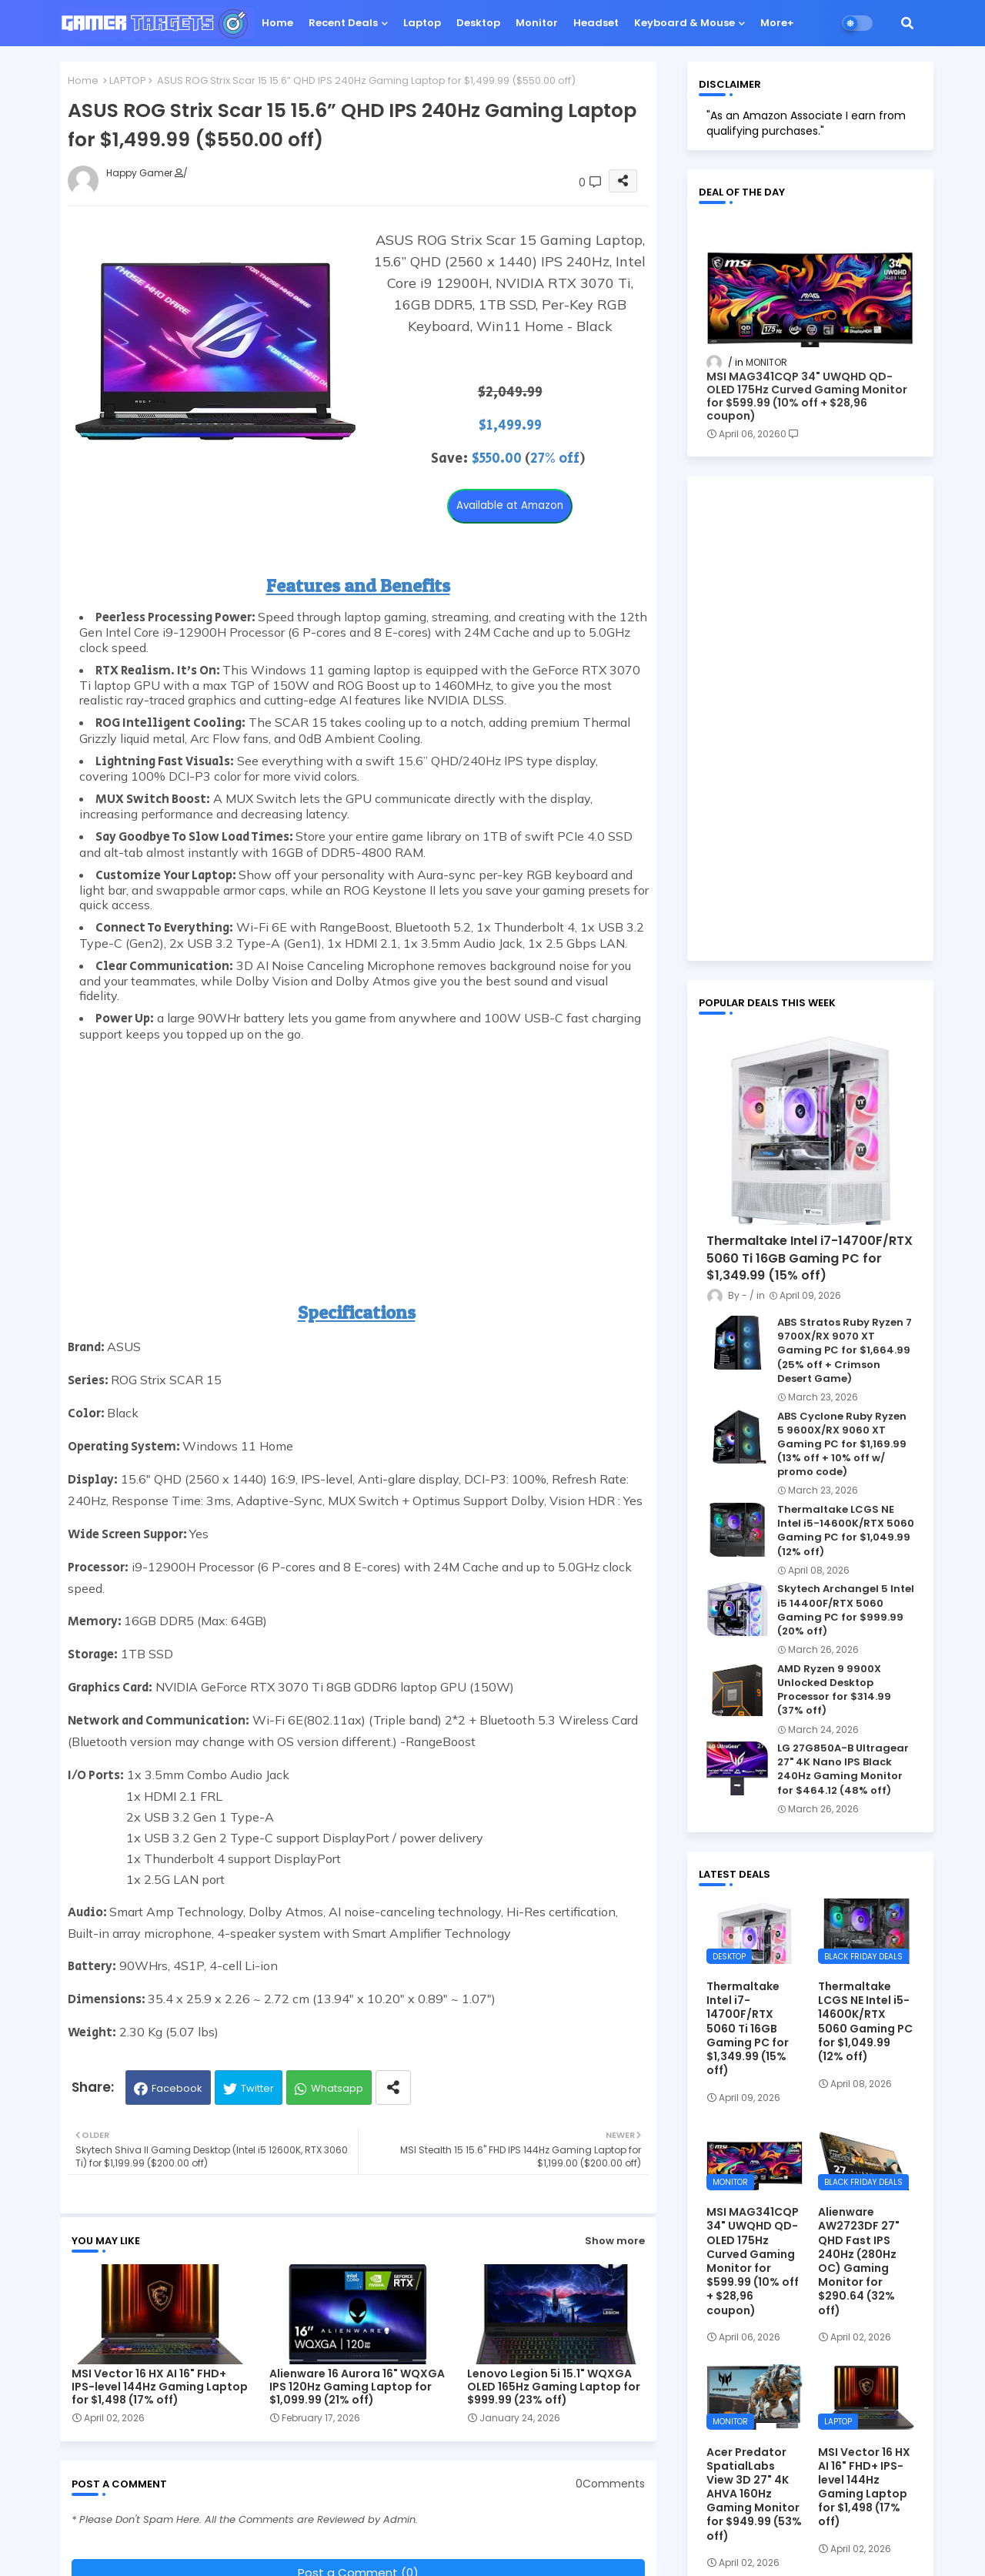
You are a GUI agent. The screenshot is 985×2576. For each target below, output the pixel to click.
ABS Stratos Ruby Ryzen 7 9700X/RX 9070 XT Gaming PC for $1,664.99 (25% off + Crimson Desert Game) (844, 1351)
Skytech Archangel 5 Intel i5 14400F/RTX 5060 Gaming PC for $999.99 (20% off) (845, 1610)
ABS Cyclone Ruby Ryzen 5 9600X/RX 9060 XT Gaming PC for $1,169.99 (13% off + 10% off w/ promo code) (842, 1445)
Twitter (257, 2088)
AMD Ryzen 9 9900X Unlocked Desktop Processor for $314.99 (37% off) (834, 1690)
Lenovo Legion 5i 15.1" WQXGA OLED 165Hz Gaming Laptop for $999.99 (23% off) (553, 2387)
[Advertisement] (364, 1149)
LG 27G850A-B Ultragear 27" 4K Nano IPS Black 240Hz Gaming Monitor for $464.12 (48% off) (843, 1769)
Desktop (478, 22)
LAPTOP (127, 80)
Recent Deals (343, 22)
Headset (596, 22)
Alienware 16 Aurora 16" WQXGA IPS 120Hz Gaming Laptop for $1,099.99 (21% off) (357, 2387)
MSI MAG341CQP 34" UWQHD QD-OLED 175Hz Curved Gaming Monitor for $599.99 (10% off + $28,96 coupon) (806, 396)
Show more (615, 2240)
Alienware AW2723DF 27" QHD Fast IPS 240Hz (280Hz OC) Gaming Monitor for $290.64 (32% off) (859, 2261)
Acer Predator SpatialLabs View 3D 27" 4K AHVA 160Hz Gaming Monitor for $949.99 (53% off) (754, 2494)
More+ (777, 22)
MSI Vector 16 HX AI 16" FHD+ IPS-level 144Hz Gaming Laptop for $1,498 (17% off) (160, 2387)
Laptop (422, 22)
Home (277, 22)
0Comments (610, 2484)
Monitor (537, 22)
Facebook (177, 2088)
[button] (907, 23)
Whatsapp (337, 2088)
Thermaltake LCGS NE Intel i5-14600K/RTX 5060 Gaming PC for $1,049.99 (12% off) (845, 1531)
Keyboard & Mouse (684, 22)
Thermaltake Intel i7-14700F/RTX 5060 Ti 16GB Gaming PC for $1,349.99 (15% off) (809, 1258)
